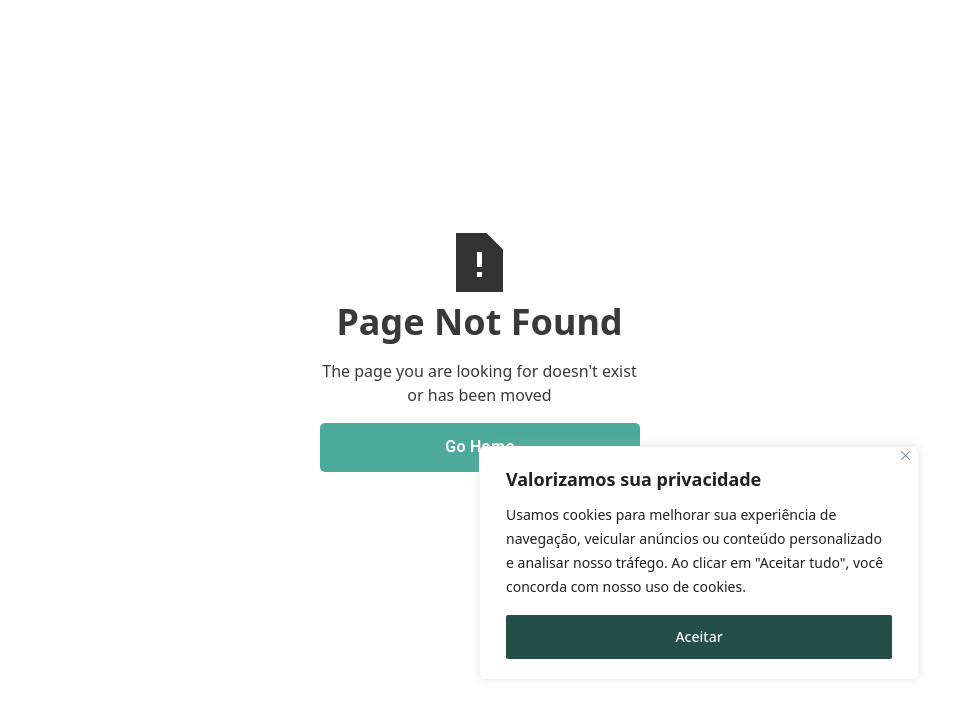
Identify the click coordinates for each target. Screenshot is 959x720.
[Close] (905, 455)
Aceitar (698, 636)
